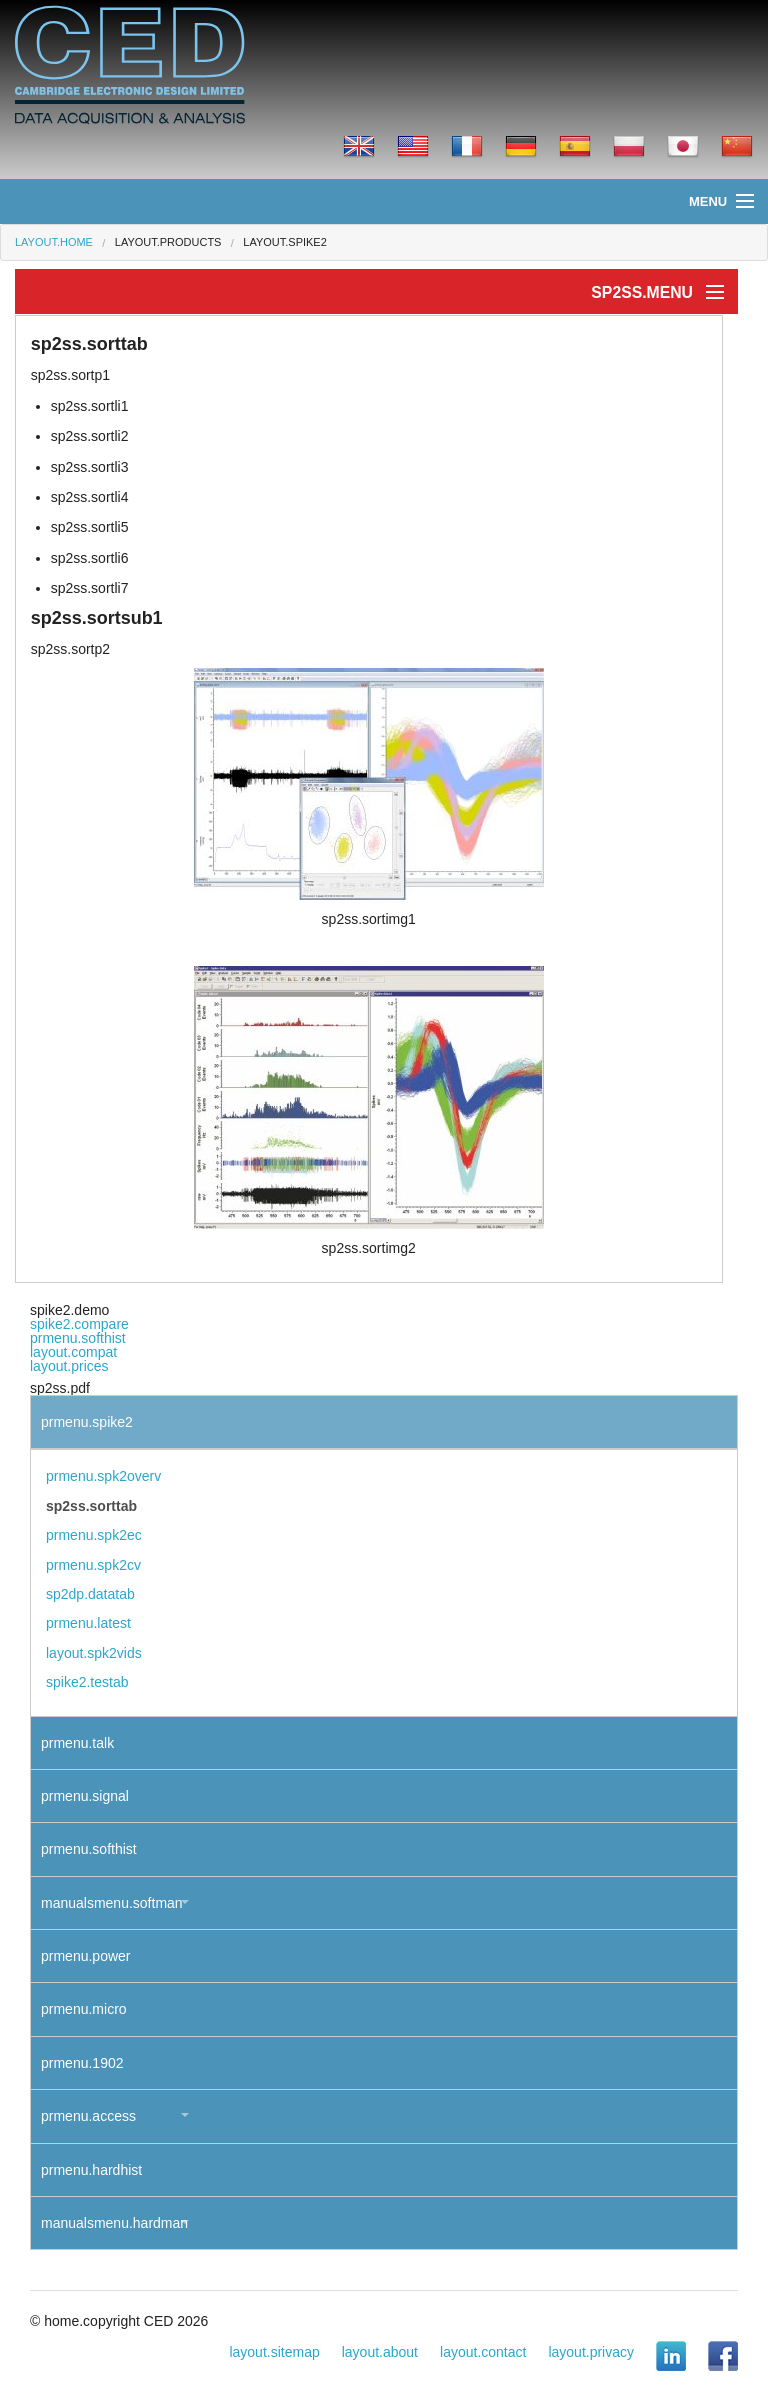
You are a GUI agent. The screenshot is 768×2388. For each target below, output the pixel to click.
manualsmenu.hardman (114, 2223)
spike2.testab (87, 1682)
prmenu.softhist (78, 1338)
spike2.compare (79, 1324)
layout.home (54, 242)
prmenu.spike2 (87, 1422)
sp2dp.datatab (90, 1594)
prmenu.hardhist (91, 2170)
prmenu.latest (88, 1623)
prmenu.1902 (82, 2063)
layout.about (380, 2352)
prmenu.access (88, 2116)
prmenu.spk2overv (103, 1476)
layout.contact (483, 2352)
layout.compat (73, 1352)
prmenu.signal (85, 1796)
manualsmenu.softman (112, 1903)
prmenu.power (86, 1956)
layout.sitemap (274, 2352)
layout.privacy (591, 2352)
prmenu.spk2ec (94, 1535)
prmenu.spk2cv (93, 1565)
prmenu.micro (84, 2009)
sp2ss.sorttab (91, 1506)
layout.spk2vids (94, 1653)
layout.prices (69, 1366)
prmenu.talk (77, 1743)
